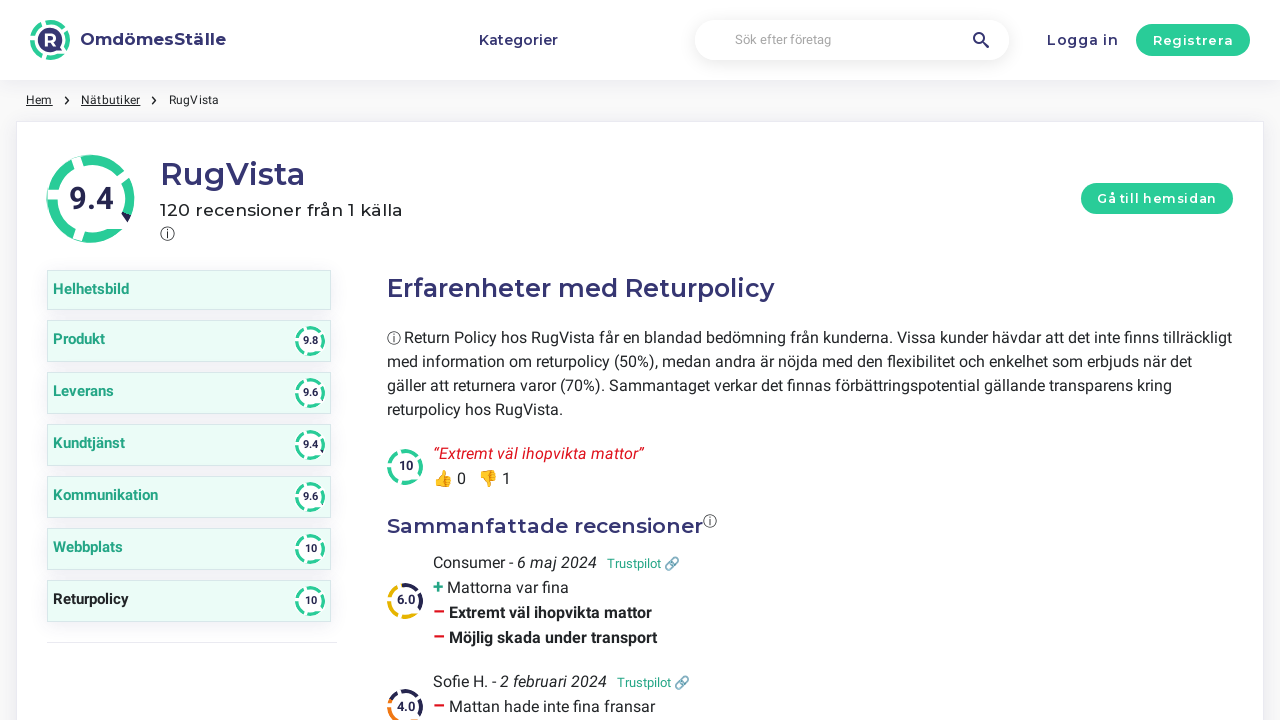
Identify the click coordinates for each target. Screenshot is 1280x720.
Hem (39, 100)
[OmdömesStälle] (128, 40)
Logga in (1083, 40)
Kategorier (518, 40)
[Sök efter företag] (852, 40)
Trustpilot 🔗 (643, 563)
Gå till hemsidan (1157, 198)
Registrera (1193, 40)
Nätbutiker (110, 100)
